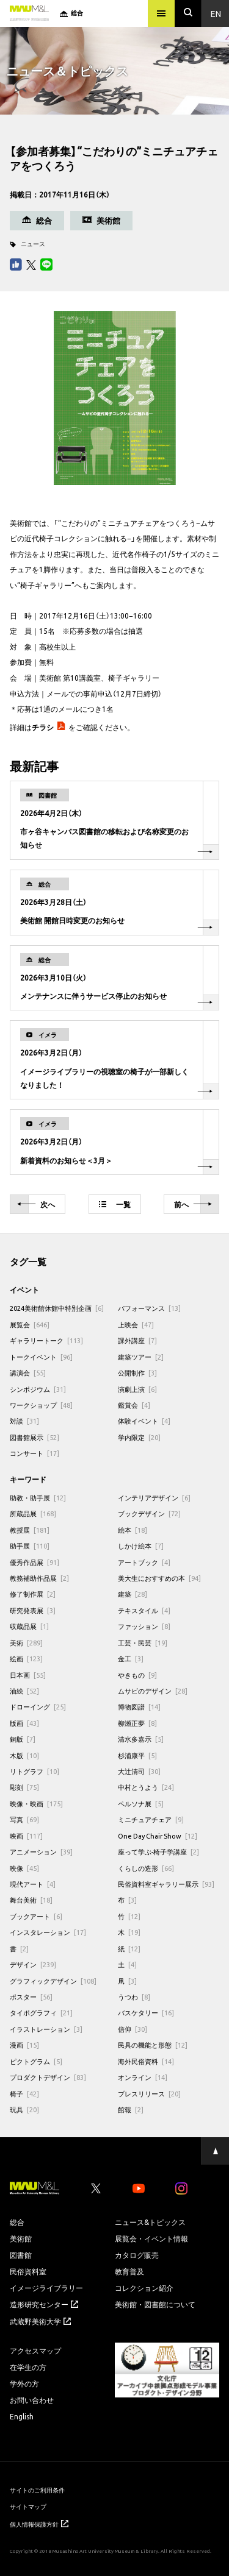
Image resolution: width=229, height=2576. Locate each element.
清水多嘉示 (141, 1739)
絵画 (26, 1658)
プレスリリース (149, 2093)
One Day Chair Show (157, 1836)
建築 (132, 1594)
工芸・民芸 (142, 1642)
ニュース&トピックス (150, 2221)
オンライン (142, 2077)
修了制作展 (33, 1594)
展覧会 (29, 1324)
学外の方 (24, 2383)
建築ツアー (141, 1357)
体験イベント (144, 1421)
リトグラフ (34, 1771)
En (216, 13)
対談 (24, 1421)
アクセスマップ (35, 2350)
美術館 (21, 2238)
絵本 (132, 1530)
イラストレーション (46, 2029)
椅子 (24, 2093)
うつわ (134, 1997)
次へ (36, 1204)
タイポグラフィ (41, 2012)
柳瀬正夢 (137, 1723)
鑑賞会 (134, 1405)
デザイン (33, 1964)
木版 (24, 1755)
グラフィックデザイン (53, 1981)
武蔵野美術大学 (40, 2321)
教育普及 (129, 2271)
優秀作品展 (34, 1562)
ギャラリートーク (46, 1340)
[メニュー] (161, 13)
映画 (26, 1836)
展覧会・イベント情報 (151, 2238)
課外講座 (137, 1340)
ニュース (33, 243)
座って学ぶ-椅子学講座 (158, 1852)
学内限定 (139, 1437)
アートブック (144, 1562)
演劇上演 (137, 1389)
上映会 (136, 1324)
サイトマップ (28, 2506)
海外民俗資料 (146, 2061)
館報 (131, 2109)
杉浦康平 (137, 1755)
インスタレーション (48, 1932)
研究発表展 (33, 1610)
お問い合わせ (32, 2399)
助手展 (29, 1546)
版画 (24, 1723)
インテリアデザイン (154, 1497)
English (22, 2416)
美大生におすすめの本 (159, 1578)
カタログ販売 (137, 2254)
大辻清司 (139, 1771)
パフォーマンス (149, 1308)
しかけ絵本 (141, 1546)
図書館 (21, 2254)
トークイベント (41, 1357)
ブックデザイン (149, 1513)
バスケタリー (146, 2012)
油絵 (24, 1691)
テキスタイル (144, 1610)
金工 (131, 1658)
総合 (17, 2221)
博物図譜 (139, 1706)
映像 (24, 1868)
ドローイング (38, 1706)
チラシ (43, 727)
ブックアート (36, 1916)
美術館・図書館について (155, 2304)
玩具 (24, 2109)
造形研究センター (44, 2304)
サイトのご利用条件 (37, 2489)
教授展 (29, 1530)
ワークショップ (41, 1405)
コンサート (34, 1453)
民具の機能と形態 (152, 2045)
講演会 (28, 1373)
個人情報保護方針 (39, 2523)
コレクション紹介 (144, 2287)
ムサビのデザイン (152, 1691)
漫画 (24, 2045)
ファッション (144, 1626)
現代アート (33, 1884)
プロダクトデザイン (48, 2077)
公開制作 (137, 1373)
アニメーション (41, 1852)
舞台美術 (31, 1900)
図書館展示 (34, 1437)
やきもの (137, 1675)
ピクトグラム (36, 2061)
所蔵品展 (33, 1513)
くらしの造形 (146, 1868)
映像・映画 (36, 1803)
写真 (24, 1819)
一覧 (115, 1204)
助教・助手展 (38, 1497)
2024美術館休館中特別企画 (57, 1308)
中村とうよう (146, 1787)
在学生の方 (28, 2366)
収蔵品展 (29, 1626)
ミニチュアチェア (151, 1819)
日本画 (28, 1675)
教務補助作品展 (39, 1578)
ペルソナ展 (141, 1803)
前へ (193, 1204)
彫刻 (24, 1787)
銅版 (22, 1739)
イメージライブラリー (46, 2287)
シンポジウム (38, 1389)
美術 (26, 1642)
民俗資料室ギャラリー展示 (166, 1884)
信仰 (132, 2029)
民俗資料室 (28, 2271)
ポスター (31, 1997)
